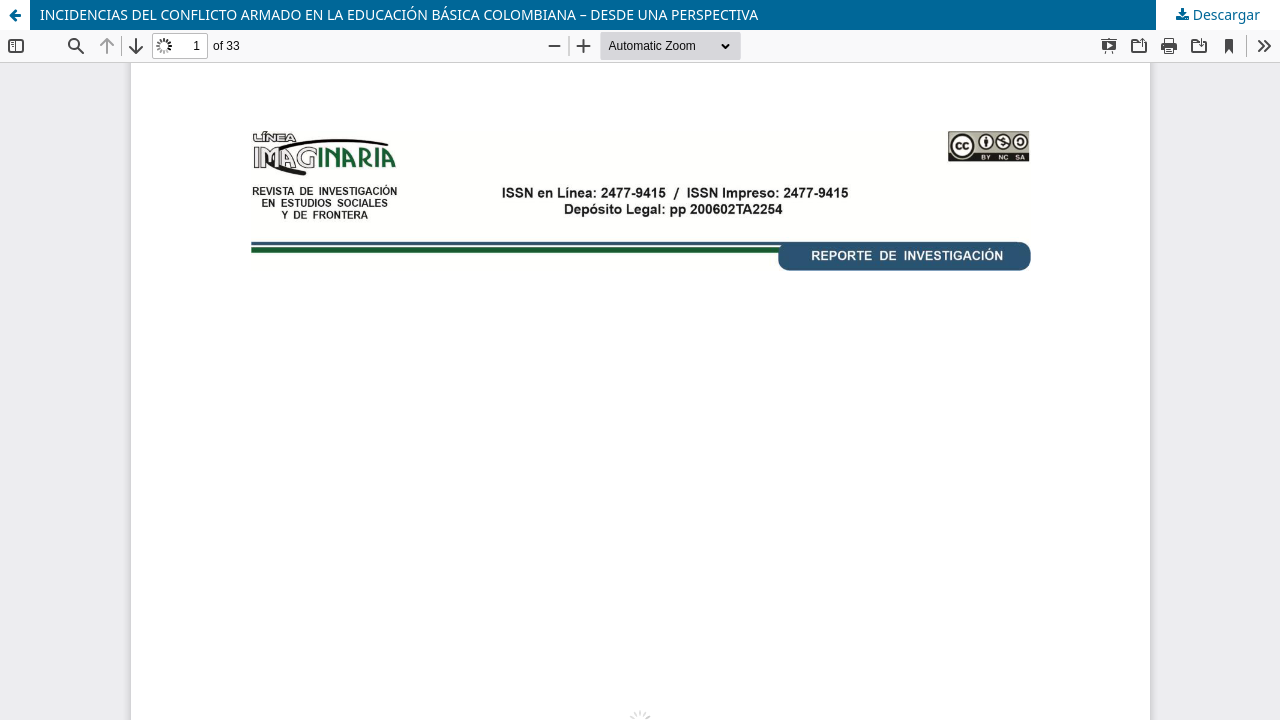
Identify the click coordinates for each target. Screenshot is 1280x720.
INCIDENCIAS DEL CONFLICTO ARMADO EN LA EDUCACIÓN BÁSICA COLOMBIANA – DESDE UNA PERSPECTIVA (399, 14)
